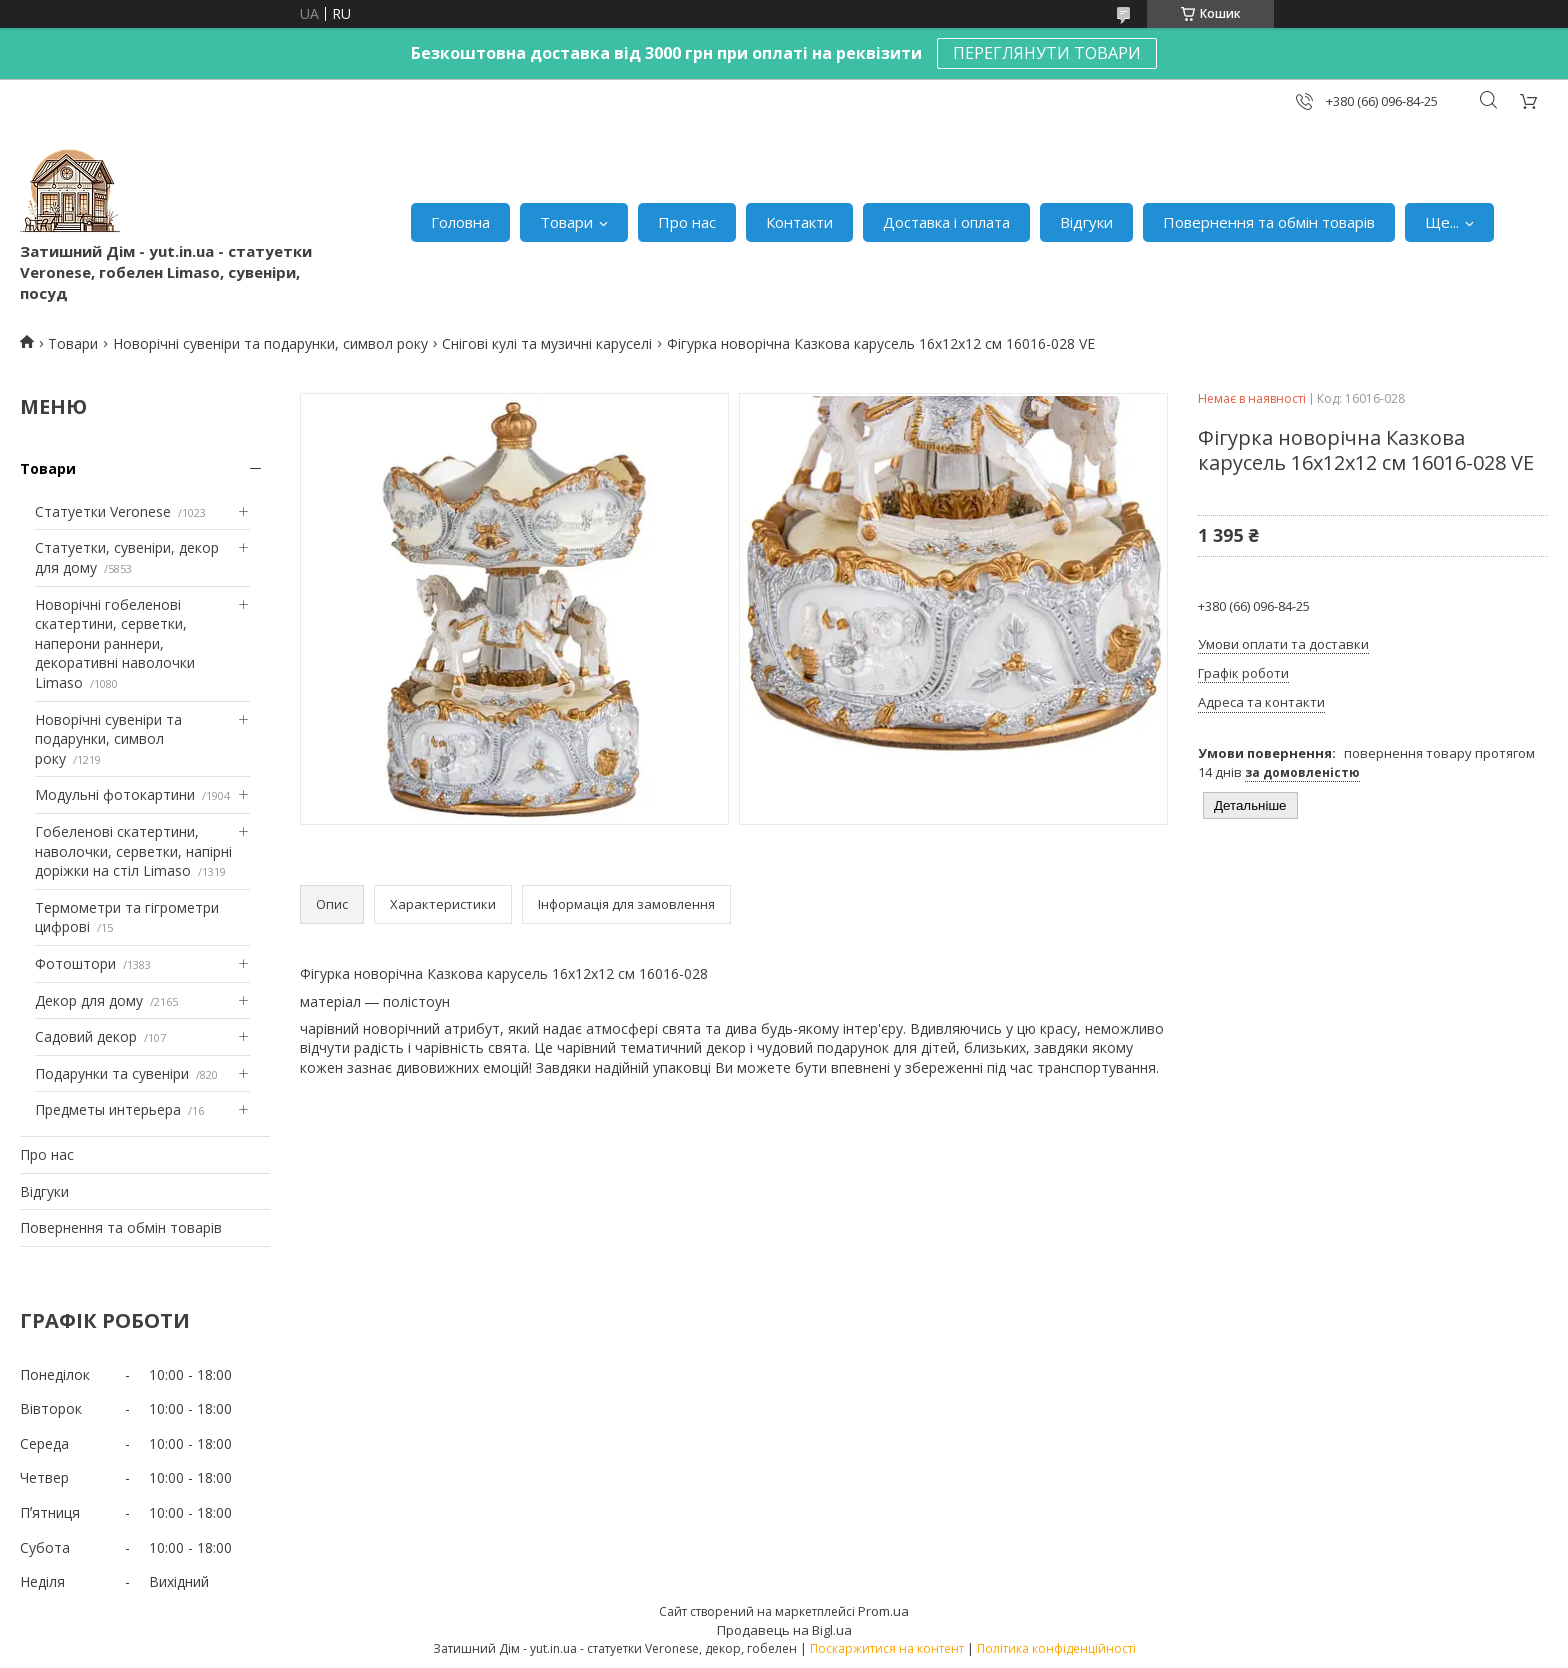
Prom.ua (883, 1611)
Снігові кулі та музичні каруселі (547, 343)
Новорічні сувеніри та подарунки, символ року (270, 343)
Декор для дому (89, 1000)
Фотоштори (75, 963)
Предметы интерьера (108, 1109)
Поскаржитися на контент (887, 1648)
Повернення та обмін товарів (1269, 222)
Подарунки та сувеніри (112, 1073)
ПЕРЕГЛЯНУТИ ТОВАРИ (1047, 53)
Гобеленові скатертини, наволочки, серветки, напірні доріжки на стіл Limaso (133, 851)
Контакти (799, 222)
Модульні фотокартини (115, 794)
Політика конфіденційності (1056, 1648)
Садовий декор (86, 1036)
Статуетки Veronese (103, 511)
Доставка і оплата (946, 222)
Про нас (687, 222)
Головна (460, 222)
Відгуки (1086, 222)
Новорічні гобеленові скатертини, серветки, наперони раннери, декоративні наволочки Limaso (115, 643)
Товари (566, 222)
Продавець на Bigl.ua (784, 1630)
